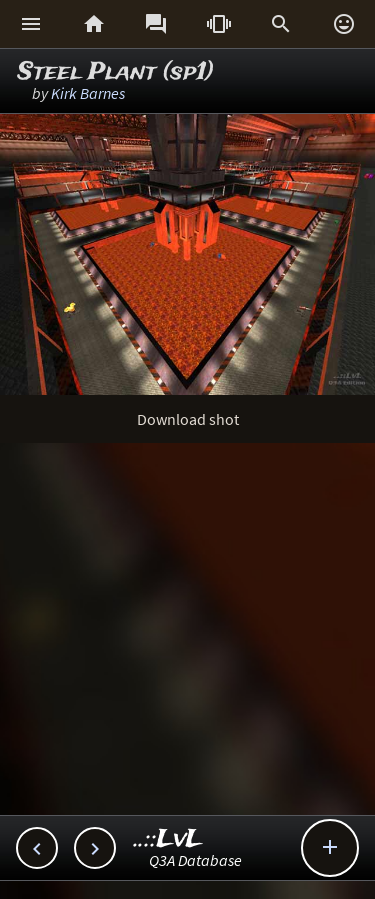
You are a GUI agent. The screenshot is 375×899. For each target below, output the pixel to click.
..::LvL (168, 839)
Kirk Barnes (88, 93)
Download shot (188, 419)
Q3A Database (195, 860)
